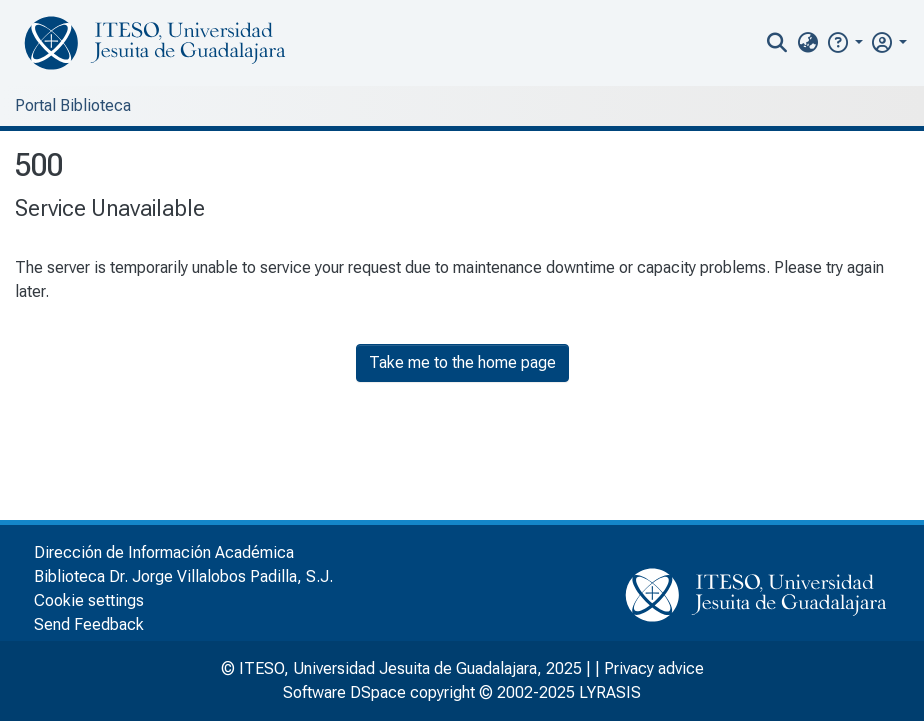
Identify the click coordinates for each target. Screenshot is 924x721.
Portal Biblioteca (73, 105)
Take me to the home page (462, 362)
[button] (844, 42)
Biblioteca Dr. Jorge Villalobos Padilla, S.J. (183, 576)
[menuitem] (807, 43)
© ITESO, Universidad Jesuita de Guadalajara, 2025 (401, 668)
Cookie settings (89, 600)
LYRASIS (610, 692)
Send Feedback (89, 624)
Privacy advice (654, 668)
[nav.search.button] (777, 43)
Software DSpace (344, 692)
